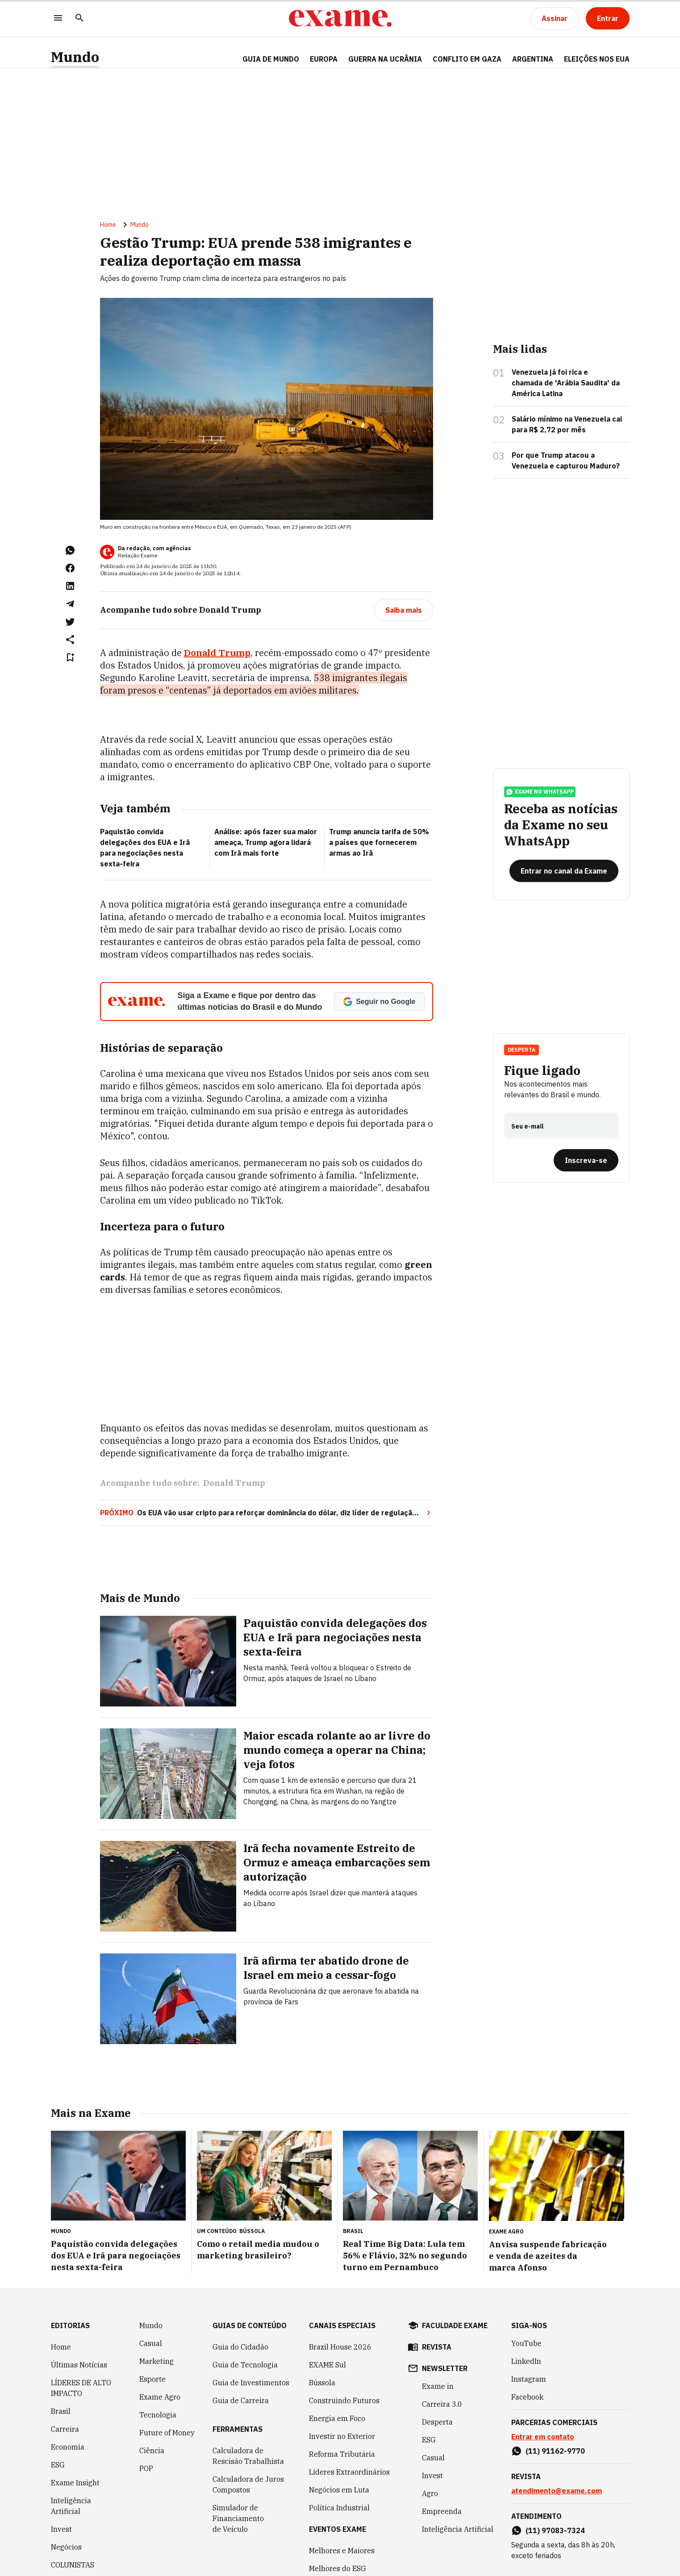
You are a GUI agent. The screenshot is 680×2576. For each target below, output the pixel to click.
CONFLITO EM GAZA (467, 58)
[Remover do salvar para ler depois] (70, 657)
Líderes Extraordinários (349, 2471)
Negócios (66, 2547)
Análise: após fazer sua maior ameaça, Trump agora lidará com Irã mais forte (265, 842)
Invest (61, 2529)
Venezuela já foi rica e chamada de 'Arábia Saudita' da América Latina (566, 383)
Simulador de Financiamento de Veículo (238, 2518)
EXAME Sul (327, 2364)
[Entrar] (608, 18)
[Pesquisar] (79, 18)
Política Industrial (339, 2507)
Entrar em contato (542, 2436)
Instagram (528, 2379)
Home (108, 225)
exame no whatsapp (540, 791)
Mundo (75, 57)
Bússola (252, 2231)
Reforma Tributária (342, 2454)
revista (436, 2346)
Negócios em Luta (339, 2489)
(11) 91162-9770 (555, 2450)
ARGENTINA (532, 58)
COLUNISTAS (72, 2564)
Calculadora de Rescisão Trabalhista (248, 2456)
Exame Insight (75, 2482)
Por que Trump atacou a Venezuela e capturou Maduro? (566, 460)
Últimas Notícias (79, 2364)
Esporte (152, 2379)
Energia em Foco (337, 2418)
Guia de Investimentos (251, 2382)
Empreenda (442, 2511)
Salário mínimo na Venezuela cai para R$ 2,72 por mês (567, 424)
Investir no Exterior (342, 2436)
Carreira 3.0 (442, 2404)
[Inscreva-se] (586, 1160)
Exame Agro (159, 2396)
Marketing (156, 2361)
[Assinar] (554, 18)
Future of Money (167, 2432)
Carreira (65, 2429)
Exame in (438, 2386)
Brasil (61, 2411)
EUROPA (324, 58)
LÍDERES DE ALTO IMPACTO (81, 2388)
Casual (150, 2343)
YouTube (526, 2343)
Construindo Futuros (344, 2400)
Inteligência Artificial (71, 2506)
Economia (67, 2446)
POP (146, 2468)
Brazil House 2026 (340, 2346)
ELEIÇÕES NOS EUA (597, 58)
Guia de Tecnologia (245, 2364)
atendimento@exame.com (556, 2490)
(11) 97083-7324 (555, 2530)
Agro (430, 2493)
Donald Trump (234, 1483)
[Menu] (58, 18)
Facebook (527, 2396)
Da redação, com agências (154, 548)
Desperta (521, 1049)
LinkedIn (526, 2361)
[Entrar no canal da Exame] (563, 871)
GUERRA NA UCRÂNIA (385, 58)
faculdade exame (455, 2325)
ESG (58, 2464)
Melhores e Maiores (342, 2550)
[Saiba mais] (403, 610)
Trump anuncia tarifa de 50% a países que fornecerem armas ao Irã (379, 842)
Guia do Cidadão (240, 2346)
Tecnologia (157, 2414)
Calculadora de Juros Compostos (248, 2484)
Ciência (151, 2450)
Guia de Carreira (241, 2400)
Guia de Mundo (270, 58)
